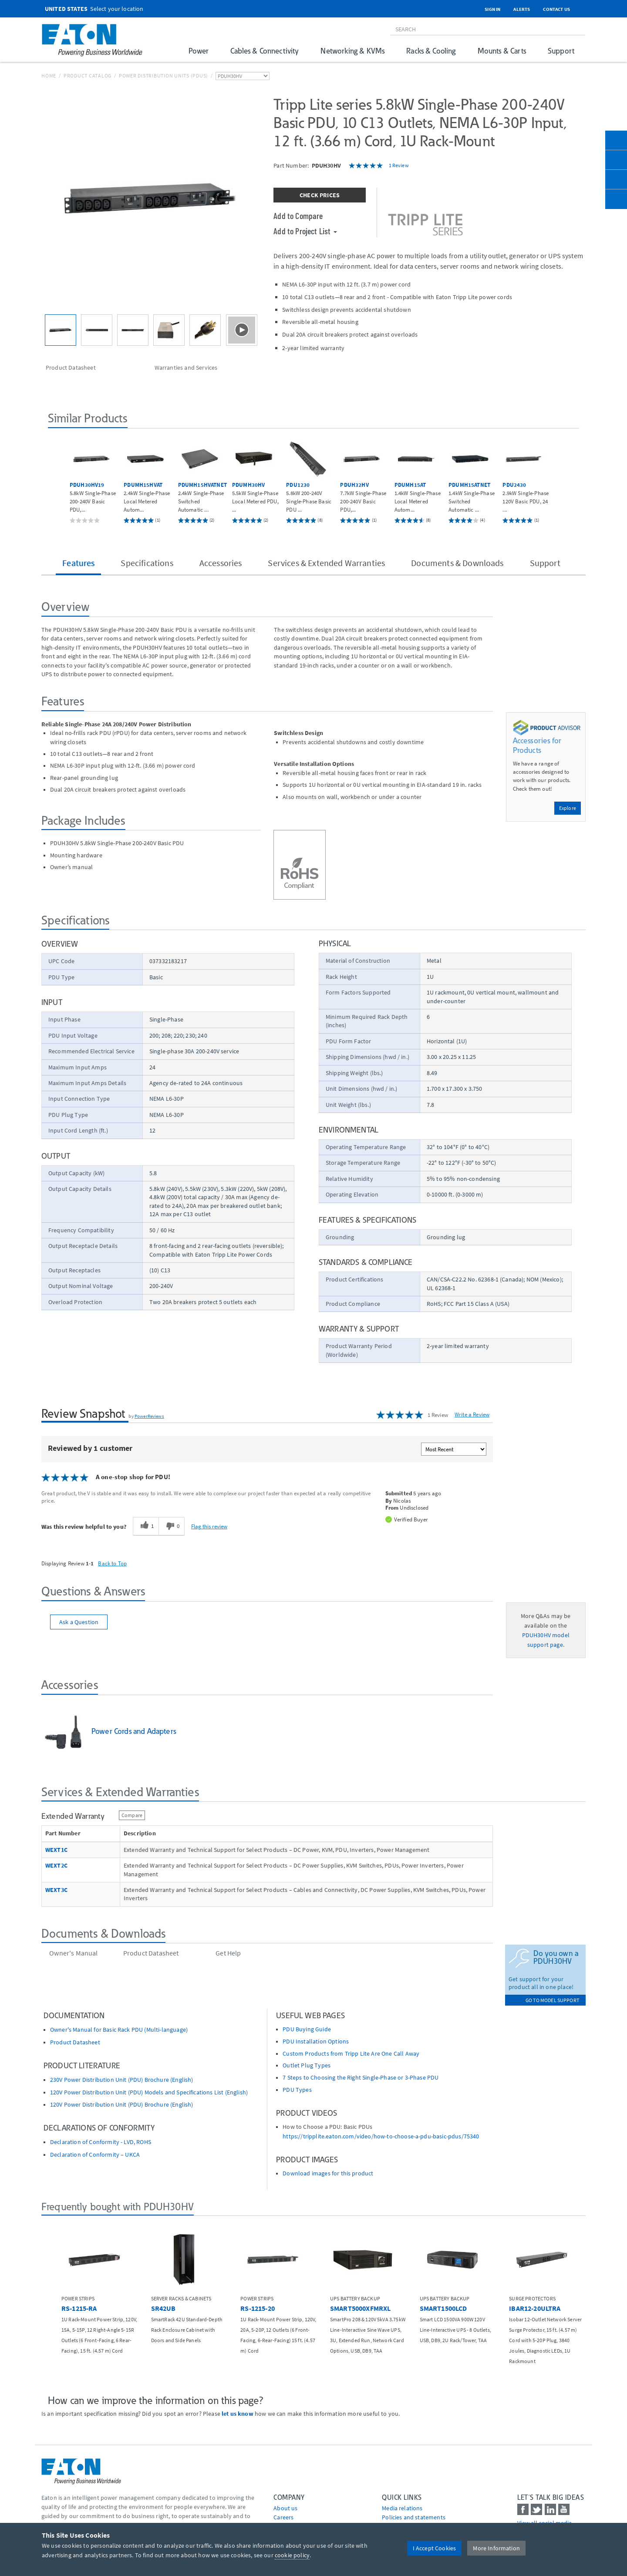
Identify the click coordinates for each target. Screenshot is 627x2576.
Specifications (147, 562)
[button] (57, 479)
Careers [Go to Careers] (283, 2517)
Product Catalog (87, 75)
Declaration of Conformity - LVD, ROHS (100, 2142)
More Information (496, 2548)
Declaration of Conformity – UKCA (95, 2154)
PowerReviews (149, 1416)
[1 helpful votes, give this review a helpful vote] (145, 1526)
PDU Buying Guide (307, 2029)
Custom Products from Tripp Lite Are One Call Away (351, 2053)
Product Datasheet (75, 2042)
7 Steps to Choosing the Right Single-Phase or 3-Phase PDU (360, 2077)
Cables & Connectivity (264, 50)
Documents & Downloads (457, 562)
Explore (567, 808)
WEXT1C (56, 1850)
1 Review (399, 165)
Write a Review (472, 1414)
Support (561, 50)
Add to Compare (298, 215)
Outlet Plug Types (306, 2065)
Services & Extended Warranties (326, 562)
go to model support (552, 2000)
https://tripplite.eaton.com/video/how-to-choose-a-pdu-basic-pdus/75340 (381, 2136)
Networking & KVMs (352, 50)
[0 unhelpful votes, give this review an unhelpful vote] (171, 1526)
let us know (237, 2414)
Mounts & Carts (502, 50)
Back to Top (112, 1563)
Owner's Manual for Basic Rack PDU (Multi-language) (119, 2029)
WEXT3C (56, 1890)
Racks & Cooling (430, 50)
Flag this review (209, 1526)
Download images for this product (328, 2173)
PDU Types (297, 2090)
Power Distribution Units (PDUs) (163, 75)
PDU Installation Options (316, 2041)
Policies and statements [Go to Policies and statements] (413, 2517)
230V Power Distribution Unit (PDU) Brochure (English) (121, 2080)
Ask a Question (78, 1622)
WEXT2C (56, 1865)
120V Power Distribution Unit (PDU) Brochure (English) (121, 2104)
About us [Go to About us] (285, 2508)
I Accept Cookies (434, 2548)
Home (48, 75)
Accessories (220, 562)
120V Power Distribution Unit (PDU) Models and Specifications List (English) (149, 2092)
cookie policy (292, 2555)
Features (78, 562)
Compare (131, 1815)
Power (199, 50)
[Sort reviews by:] (453, 1449)
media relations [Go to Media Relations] (402, 2508)
